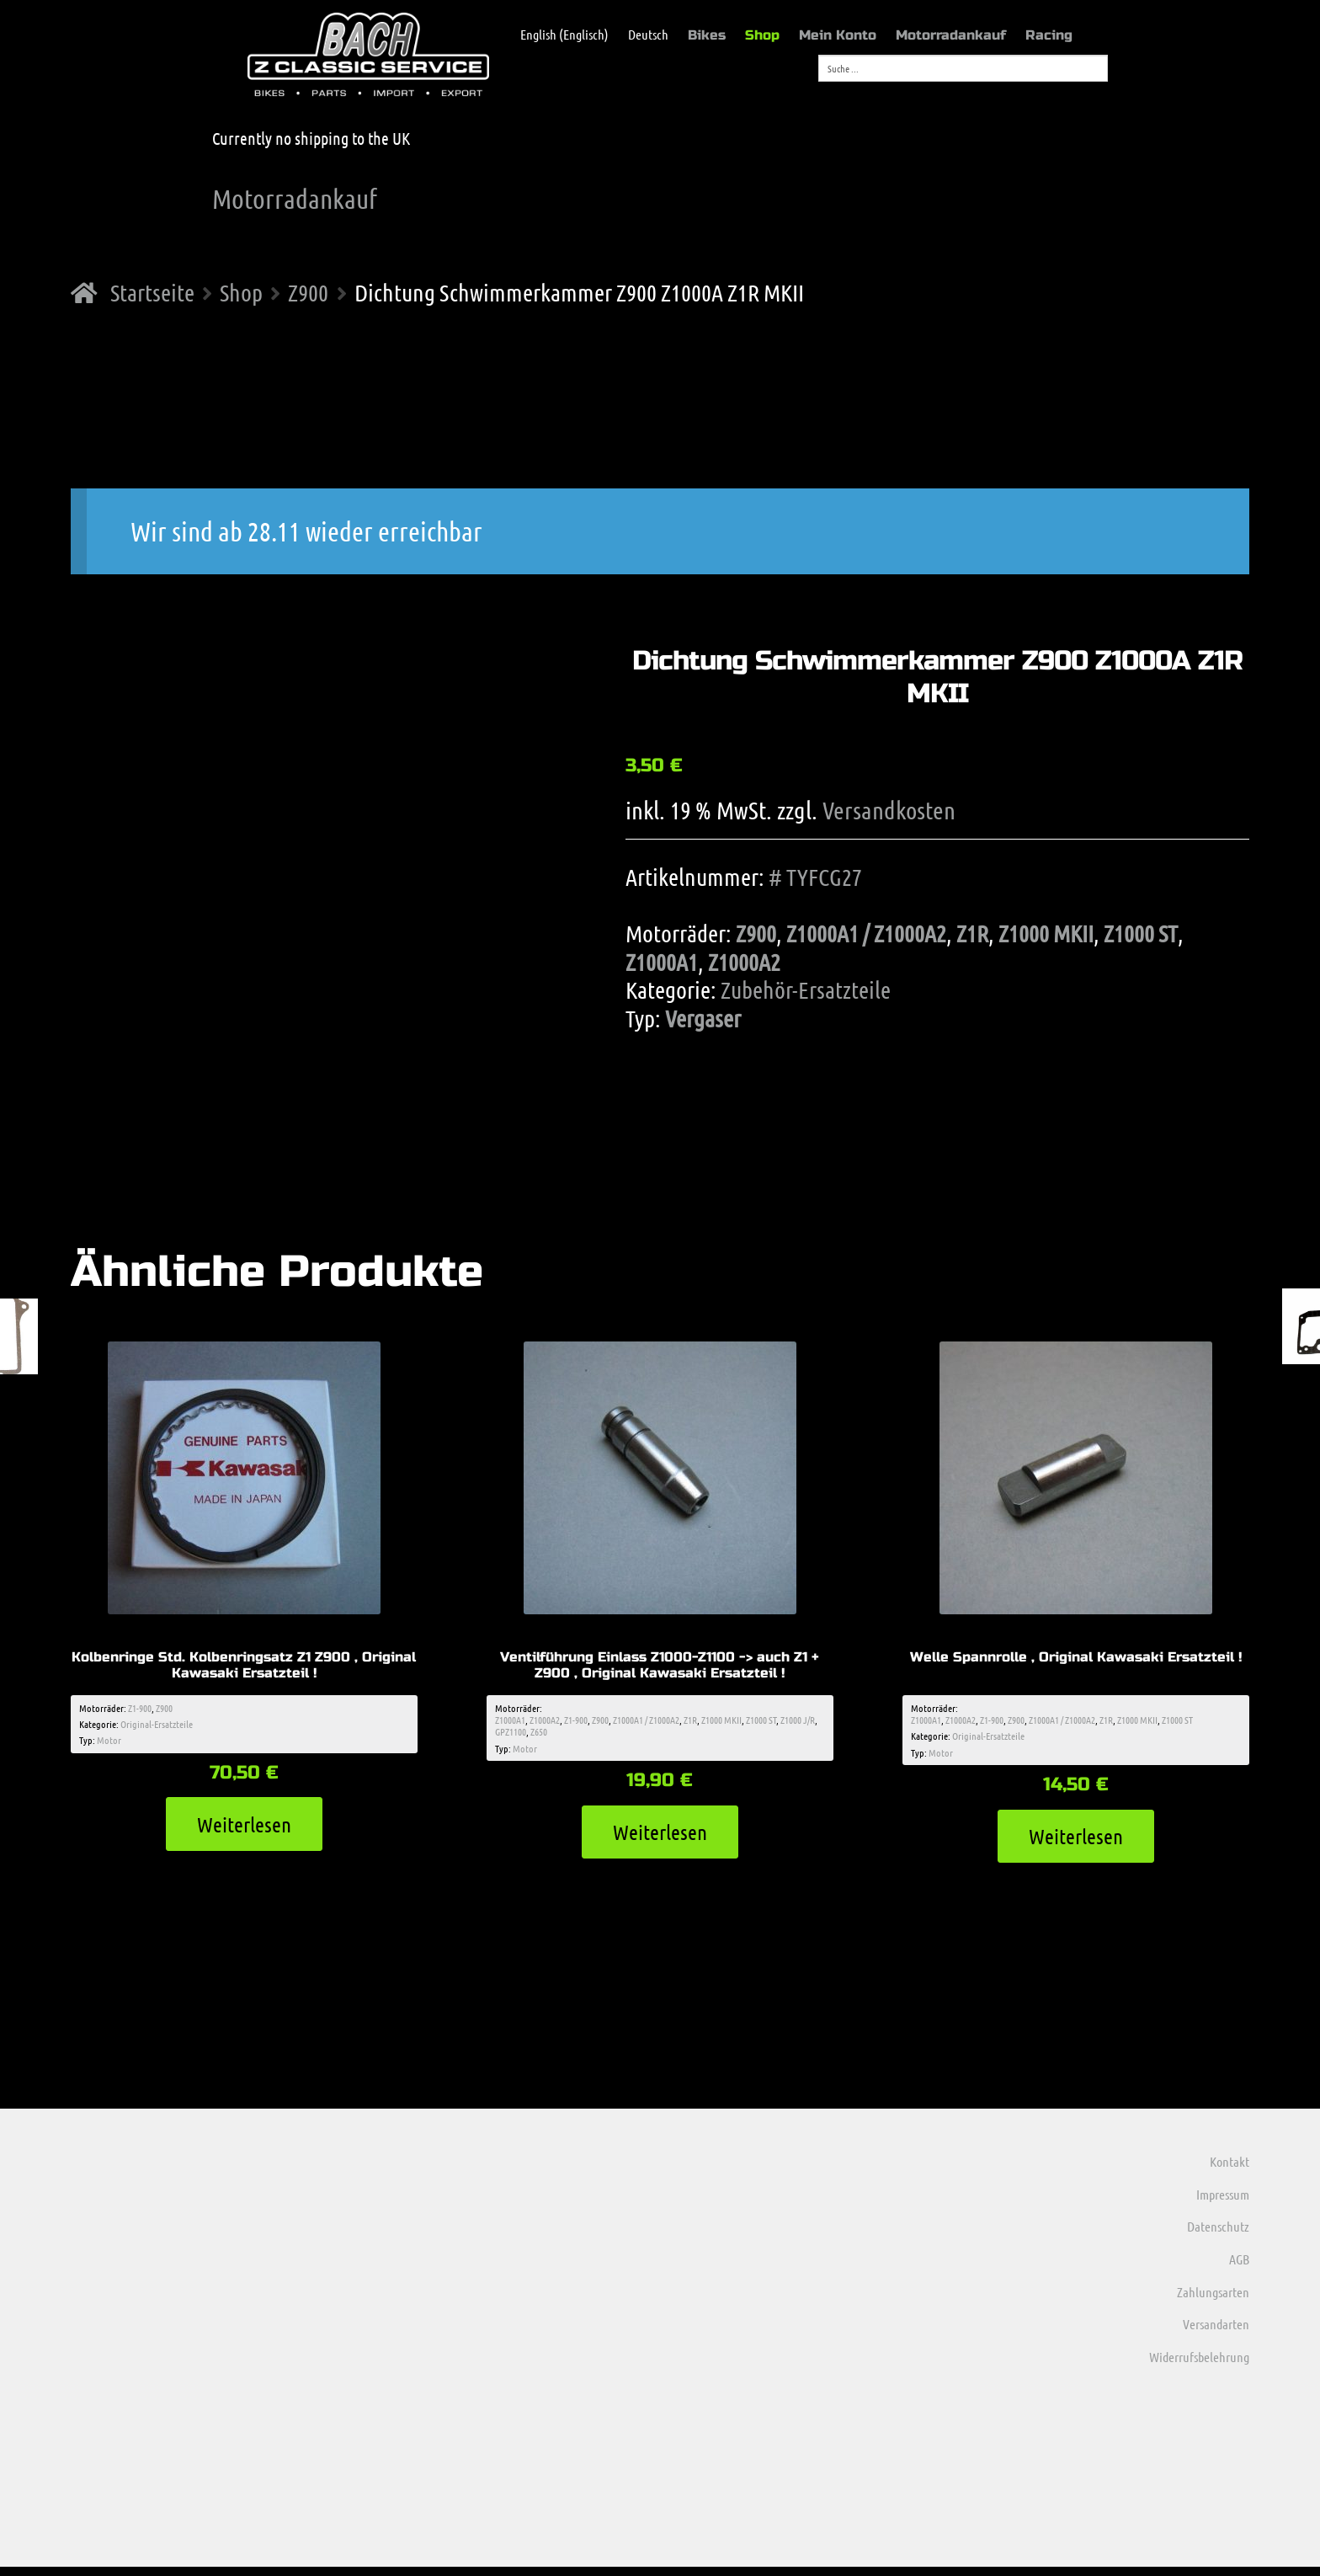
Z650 (538, 1735)
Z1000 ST (1141, 933)
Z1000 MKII (1046, 933)
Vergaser (703, 1018)
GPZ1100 (510, 1735)
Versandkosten (888, 809)
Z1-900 (140, 1711)
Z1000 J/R (797, 1723)
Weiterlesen (243, 1829)
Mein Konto (837, 35)
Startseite (152, 292)
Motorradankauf (951, 35)
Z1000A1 (661, 961)
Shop (762, 35)
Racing (1048, 35)
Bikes (707, 35)
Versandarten (1216, 2334)
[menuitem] (556, 34)
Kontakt (1229, 2171)
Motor (109, 1744)
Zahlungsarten (1213, 2301)
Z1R (972, 933)
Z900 (308, 292)
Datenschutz (1218, 2236)
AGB (1239, 2268)
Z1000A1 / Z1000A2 (866, 933)
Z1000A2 (744, 961)
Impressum (1222, 2203)
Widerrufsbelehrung (1199, 2366)
